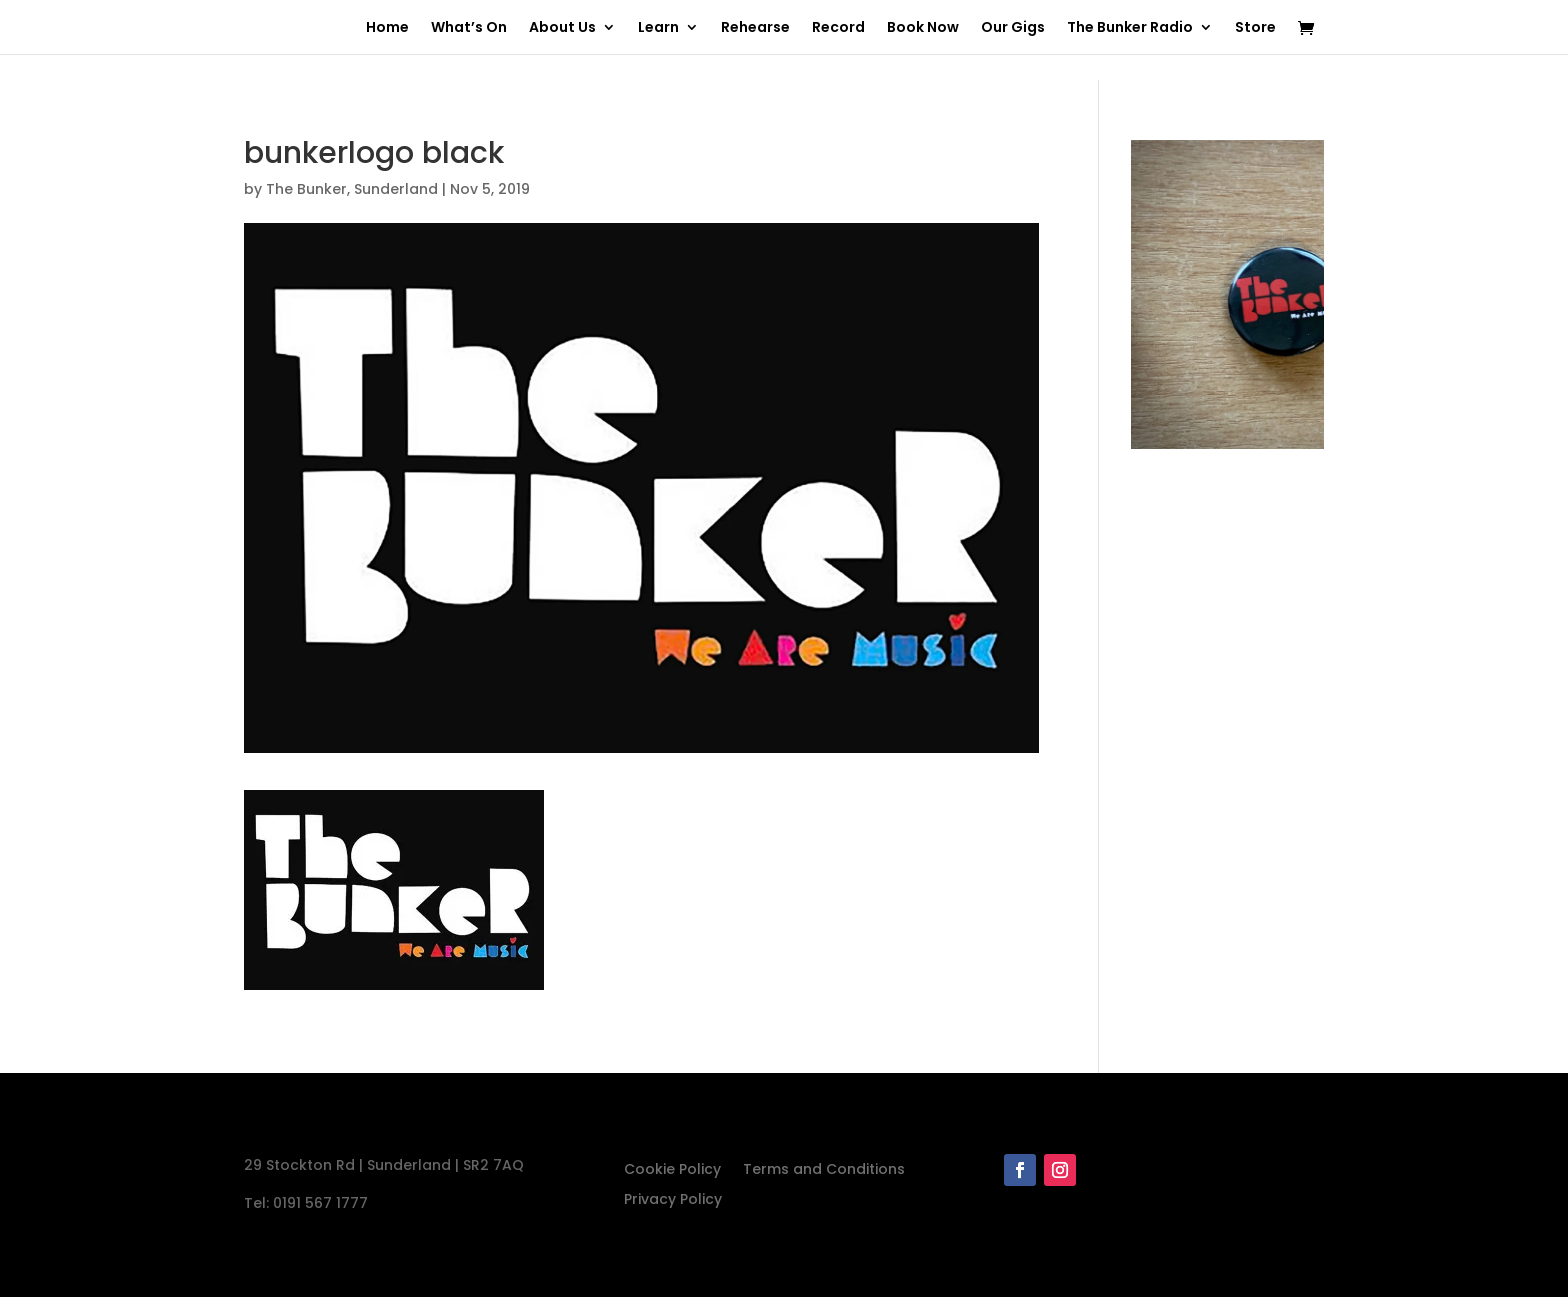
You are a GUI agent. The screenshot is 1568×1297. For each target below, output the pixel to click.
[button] (394, 890)
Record (838, 28)
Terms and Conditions (824, 1170)
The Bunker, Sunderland (352, 189)
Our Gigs (1013, 28)
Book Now (923, 28)
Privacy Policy (673, 1200)
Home (387, 28)
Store (1255, 28)
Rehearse (755, 28)
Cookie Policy (672, 1170)
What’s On (469, 28)
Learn (658, 28)
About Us (562, 28)
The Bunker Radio (1130, 28)
